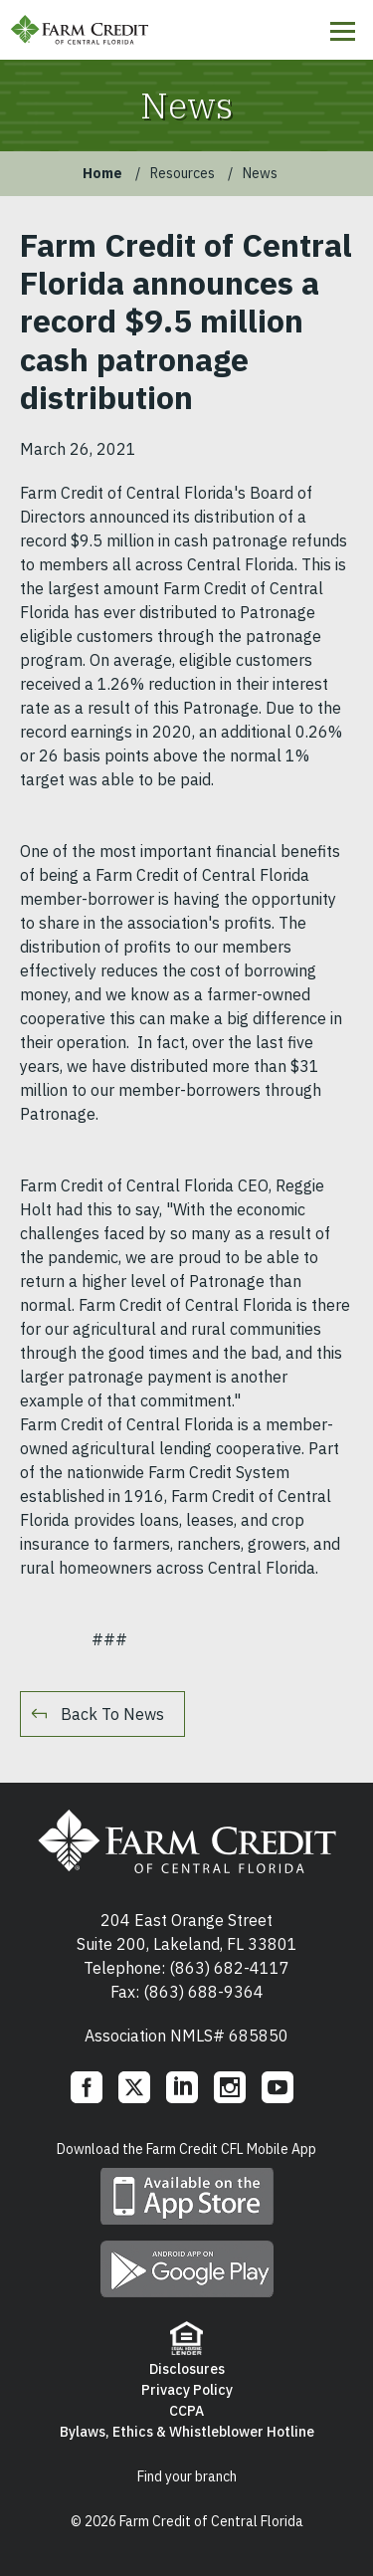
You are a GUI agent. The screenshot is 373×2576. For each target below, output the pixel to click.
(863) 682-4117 (229, 1968)
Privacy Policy (187, 2390)
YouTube (277, 2087)
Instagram (230, 2087)
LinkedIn (182, 2087)
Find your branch (187, 2476)
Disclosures (187, 2369)
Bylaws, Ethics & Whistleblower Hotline (187, 2432)
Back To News (112, 1714)
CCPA (186, 2411)
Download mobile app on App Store (187, 2196)
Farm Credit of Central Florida (187, 1841)
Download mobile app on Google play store (187, 2269)
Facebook (86, 2087)
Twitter (134, 2087)
